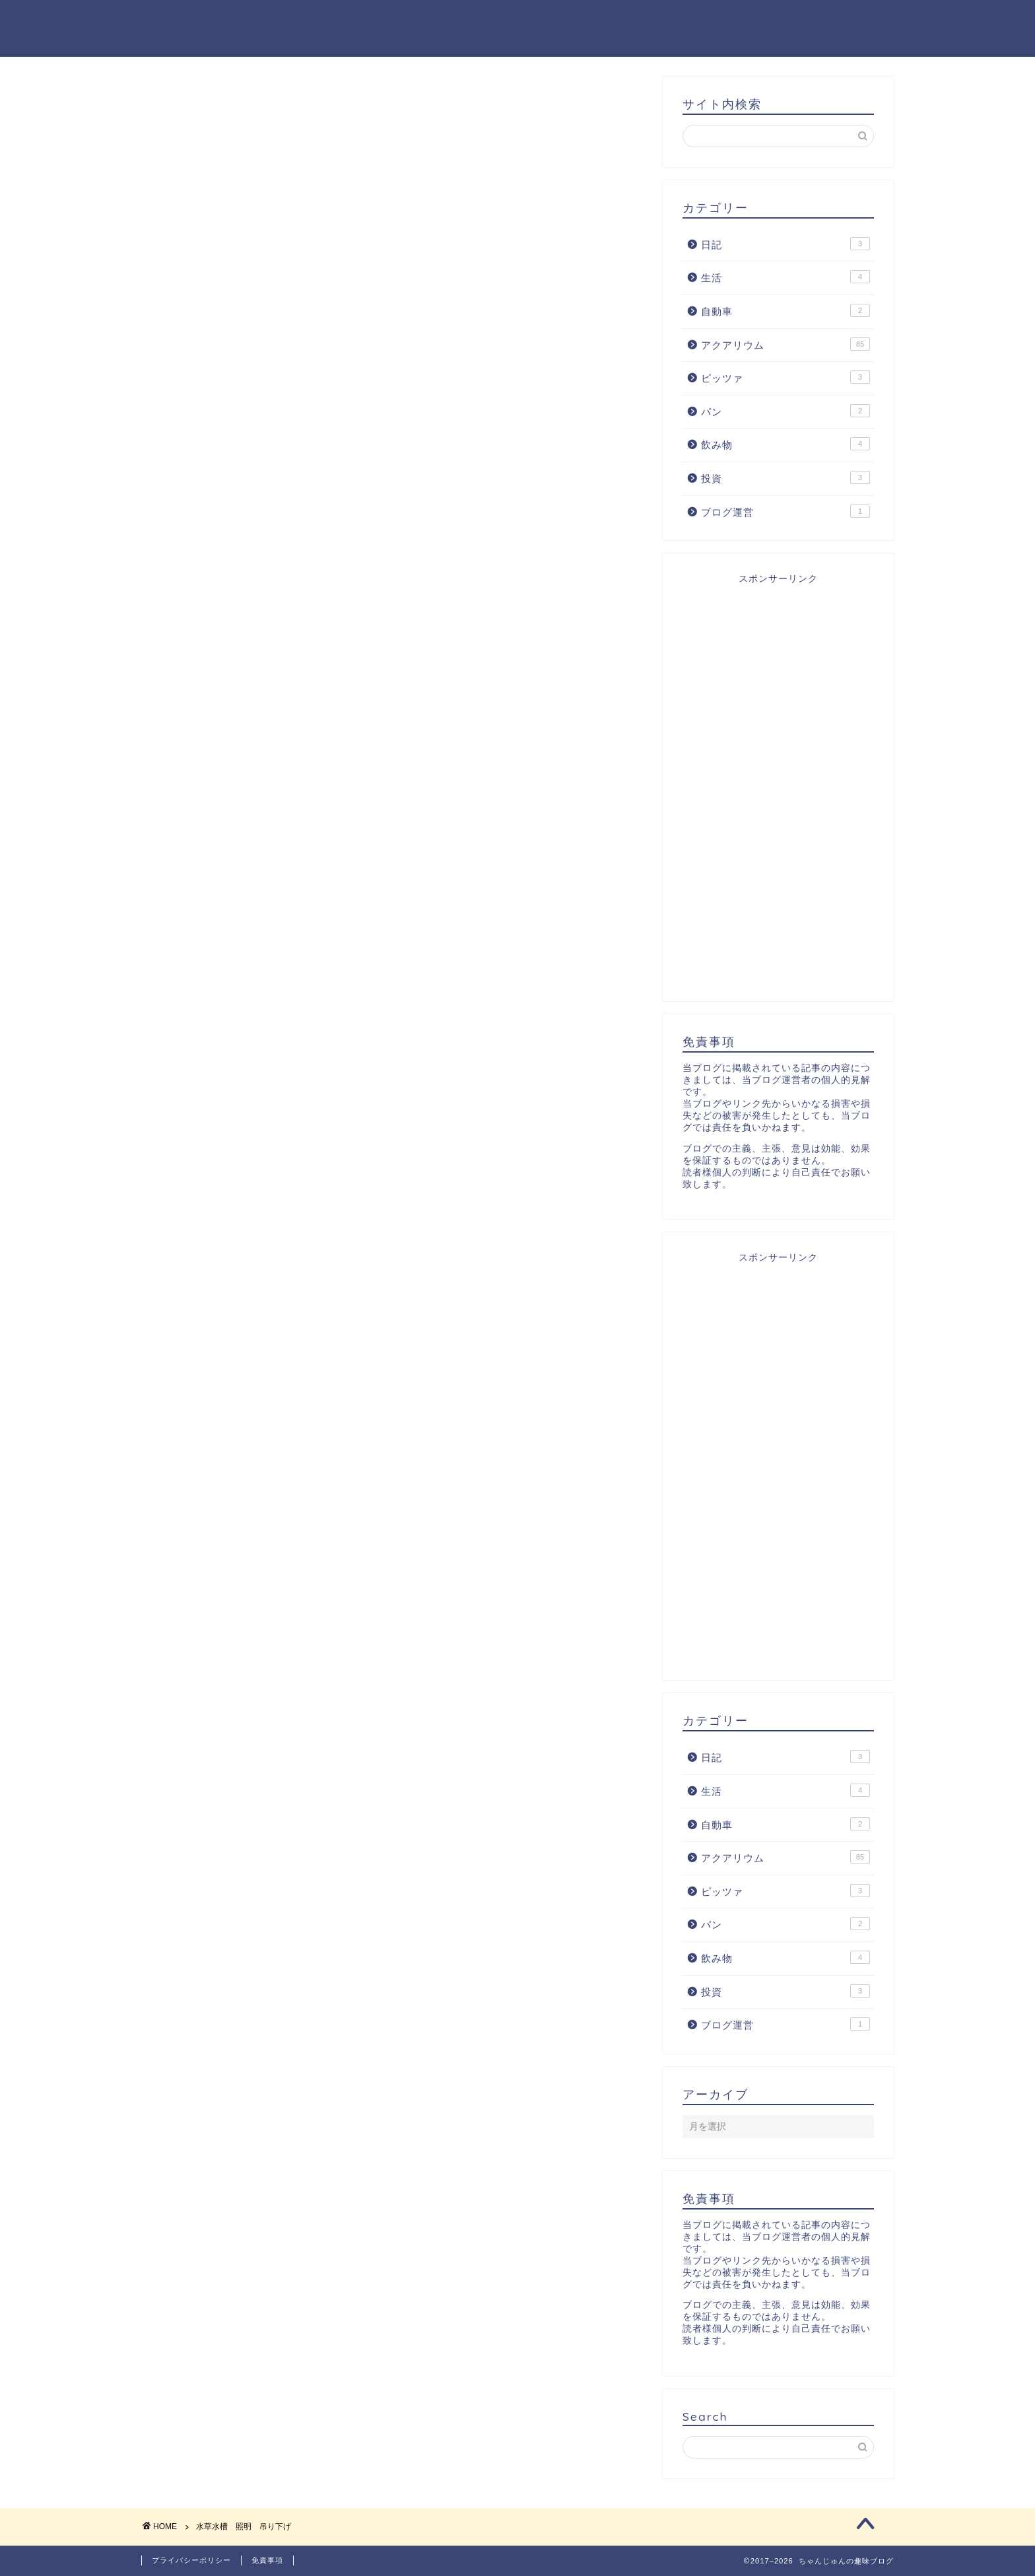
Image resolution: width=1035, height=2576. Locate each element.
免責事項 (267, 2560)
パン (785, 410)
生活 (785, 276)
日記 (785, 243)
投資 (785, 477)
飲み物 (785, 443)
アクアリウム (785, 344)
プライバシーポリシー (191, 2560)
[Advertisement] (778, 783)
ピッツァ (785, 377)
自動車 (785, 310)
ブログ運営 (785, 511)
